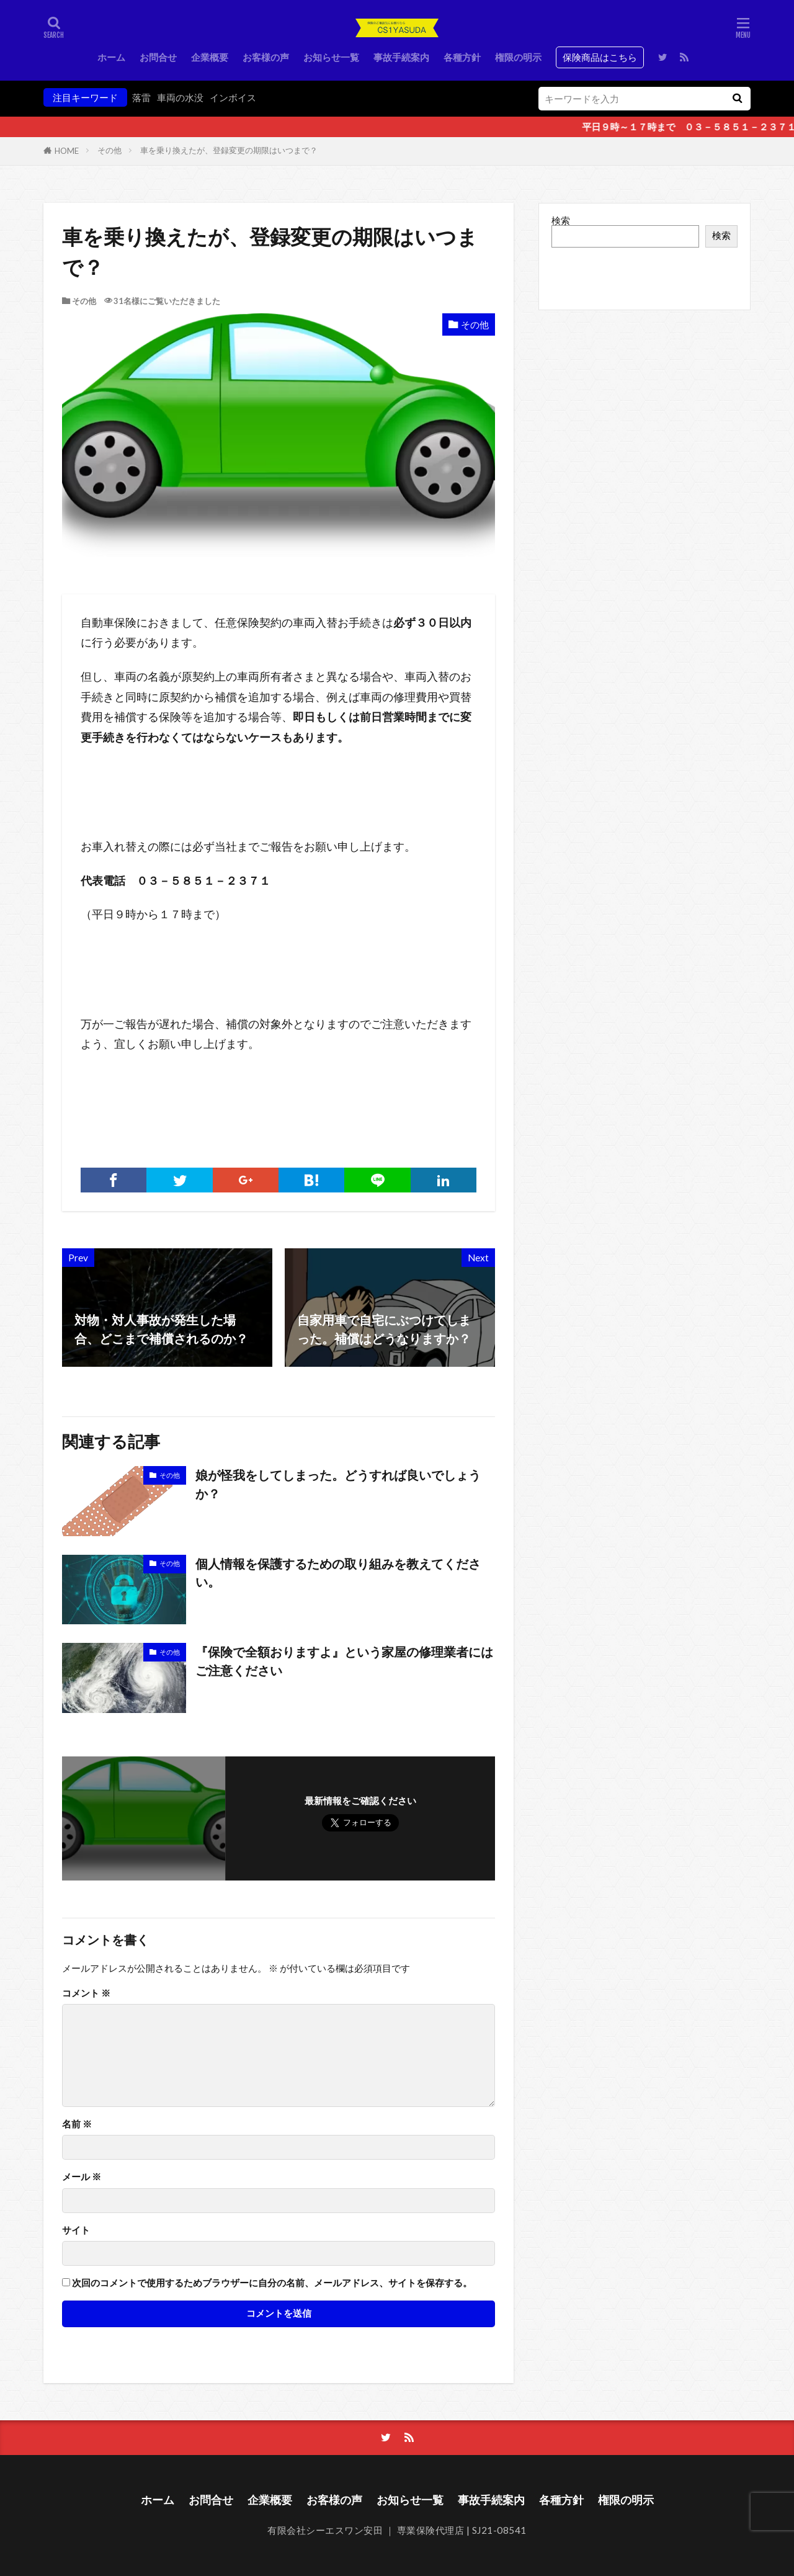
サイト (76, 2230)
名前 (77, 2124)
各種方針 (462, 57)
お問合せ (158, 57)
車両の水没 (180, 97)
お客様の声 (266, 57)
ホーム (111, 57)
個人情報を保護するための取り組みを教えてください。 (338, 1573)
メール (81, 2176)
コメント (86, 1993)
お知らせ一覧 (331, 57)
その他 (109, 150)
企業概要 (209, 57)
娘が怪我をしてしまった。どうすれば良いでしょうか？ (338, 1484)
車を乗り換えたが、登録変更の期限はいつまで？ (229, 150)
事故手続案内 (401, 57)
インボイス (233, 97)
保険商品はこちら (600, 57)
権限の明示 (518, 57)
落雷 (141, 97)
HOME (67, 151)
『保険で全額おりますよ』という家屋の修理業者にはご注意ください (344, 1661)
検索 (560, 220)
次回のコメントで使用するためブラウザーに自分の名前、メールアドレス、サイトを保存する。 (272, 2283)
